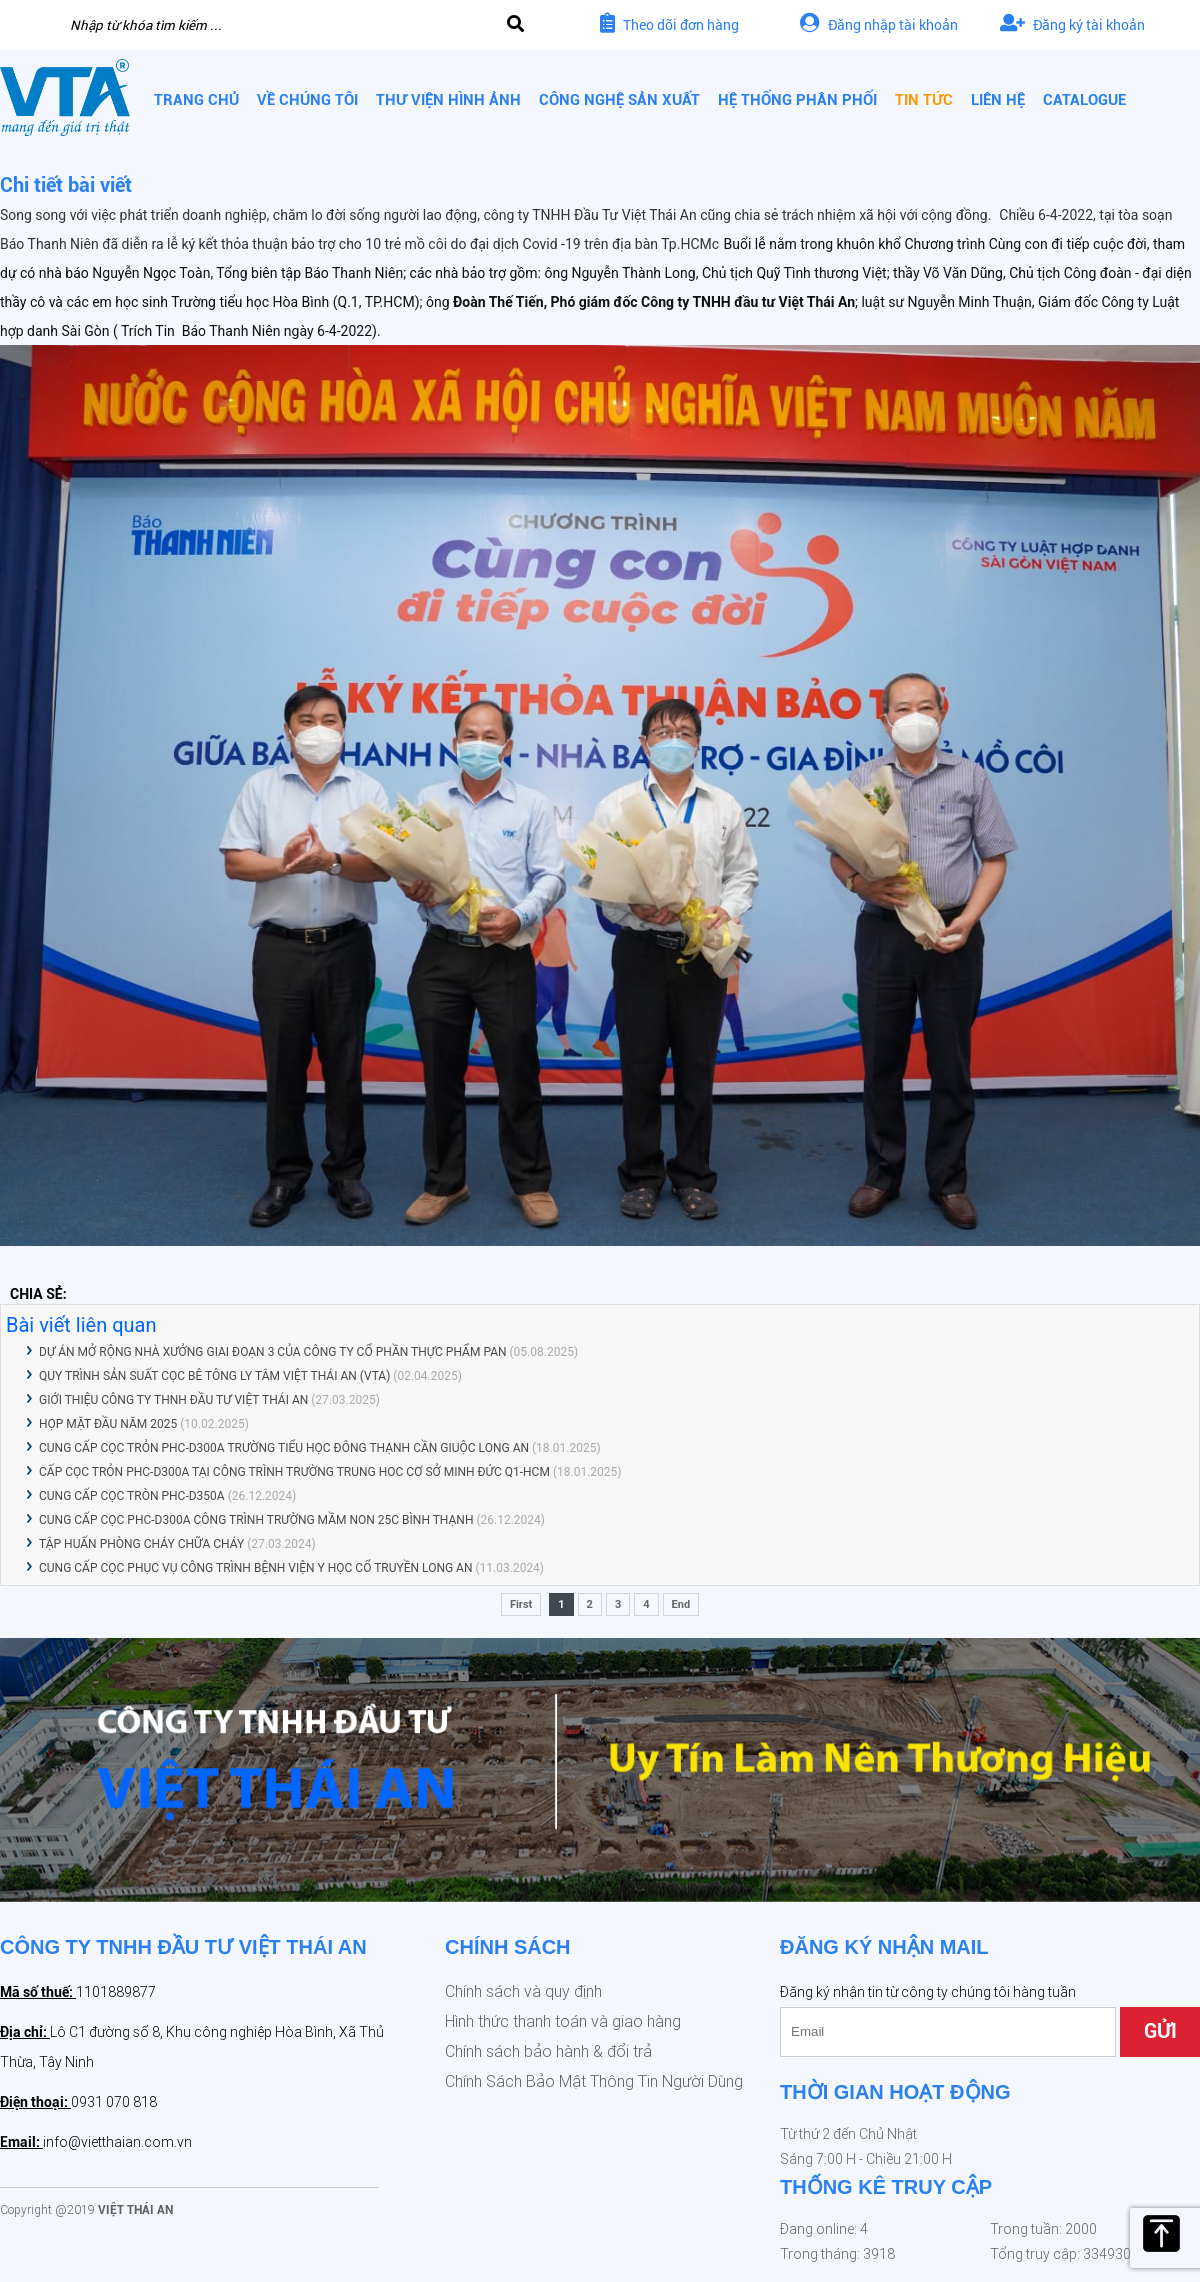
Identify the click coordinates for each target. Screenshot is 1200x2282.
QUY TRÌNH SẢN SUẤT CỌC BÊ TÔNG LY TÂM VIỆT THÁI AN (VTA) (214, 1376)
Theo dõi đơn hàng (669, 24)
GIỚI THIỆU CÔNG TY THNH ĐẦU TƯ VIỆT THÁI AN (173, 1400)
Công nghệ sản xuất (619, 100)
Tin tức (924, 100)
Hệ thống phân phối (797, 100)
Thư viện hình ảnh (448, 100)
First (521, 1604)
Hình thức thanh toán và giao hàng (563, 2021)
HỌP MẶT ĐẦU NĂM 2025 (108, 1424)
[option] (600, 1770)
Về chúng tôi (307, 100)
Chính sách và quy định (523, 1991)
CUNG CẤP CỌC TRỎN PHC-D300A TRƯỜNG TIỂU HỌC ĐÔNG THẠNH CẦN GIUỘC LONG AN (284, 1448)
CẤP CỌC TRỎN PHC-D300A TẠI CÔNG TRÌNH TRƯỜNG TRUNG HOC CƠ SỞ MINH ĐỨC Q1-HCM (294, 1472)
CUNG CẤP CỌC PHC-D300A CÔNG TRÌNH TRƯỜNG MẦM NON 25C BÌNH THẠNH (256, 1520)
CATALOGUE (1084, 100)
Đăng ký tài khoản (1072, 24)
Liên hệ (998, 100)
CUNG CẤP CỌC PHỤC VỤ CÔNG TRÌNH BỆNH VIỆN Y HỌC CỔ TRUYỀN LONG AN (256, 1568)
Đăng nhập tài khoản (879, 24)
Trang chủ (196, 100)
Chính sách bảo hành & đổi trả (548, 2051)
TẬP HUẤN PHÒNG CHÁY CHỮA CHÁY (141, 1544)
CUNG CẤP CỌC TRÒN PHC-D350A (132, 1496)
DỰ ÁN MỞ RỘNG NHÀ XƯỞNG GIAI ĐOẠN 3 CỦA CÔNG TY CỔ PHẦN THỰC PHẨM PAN (273, 1352)
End (681, 1604)
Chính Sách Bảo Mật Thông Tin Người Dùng (594, 2081)
